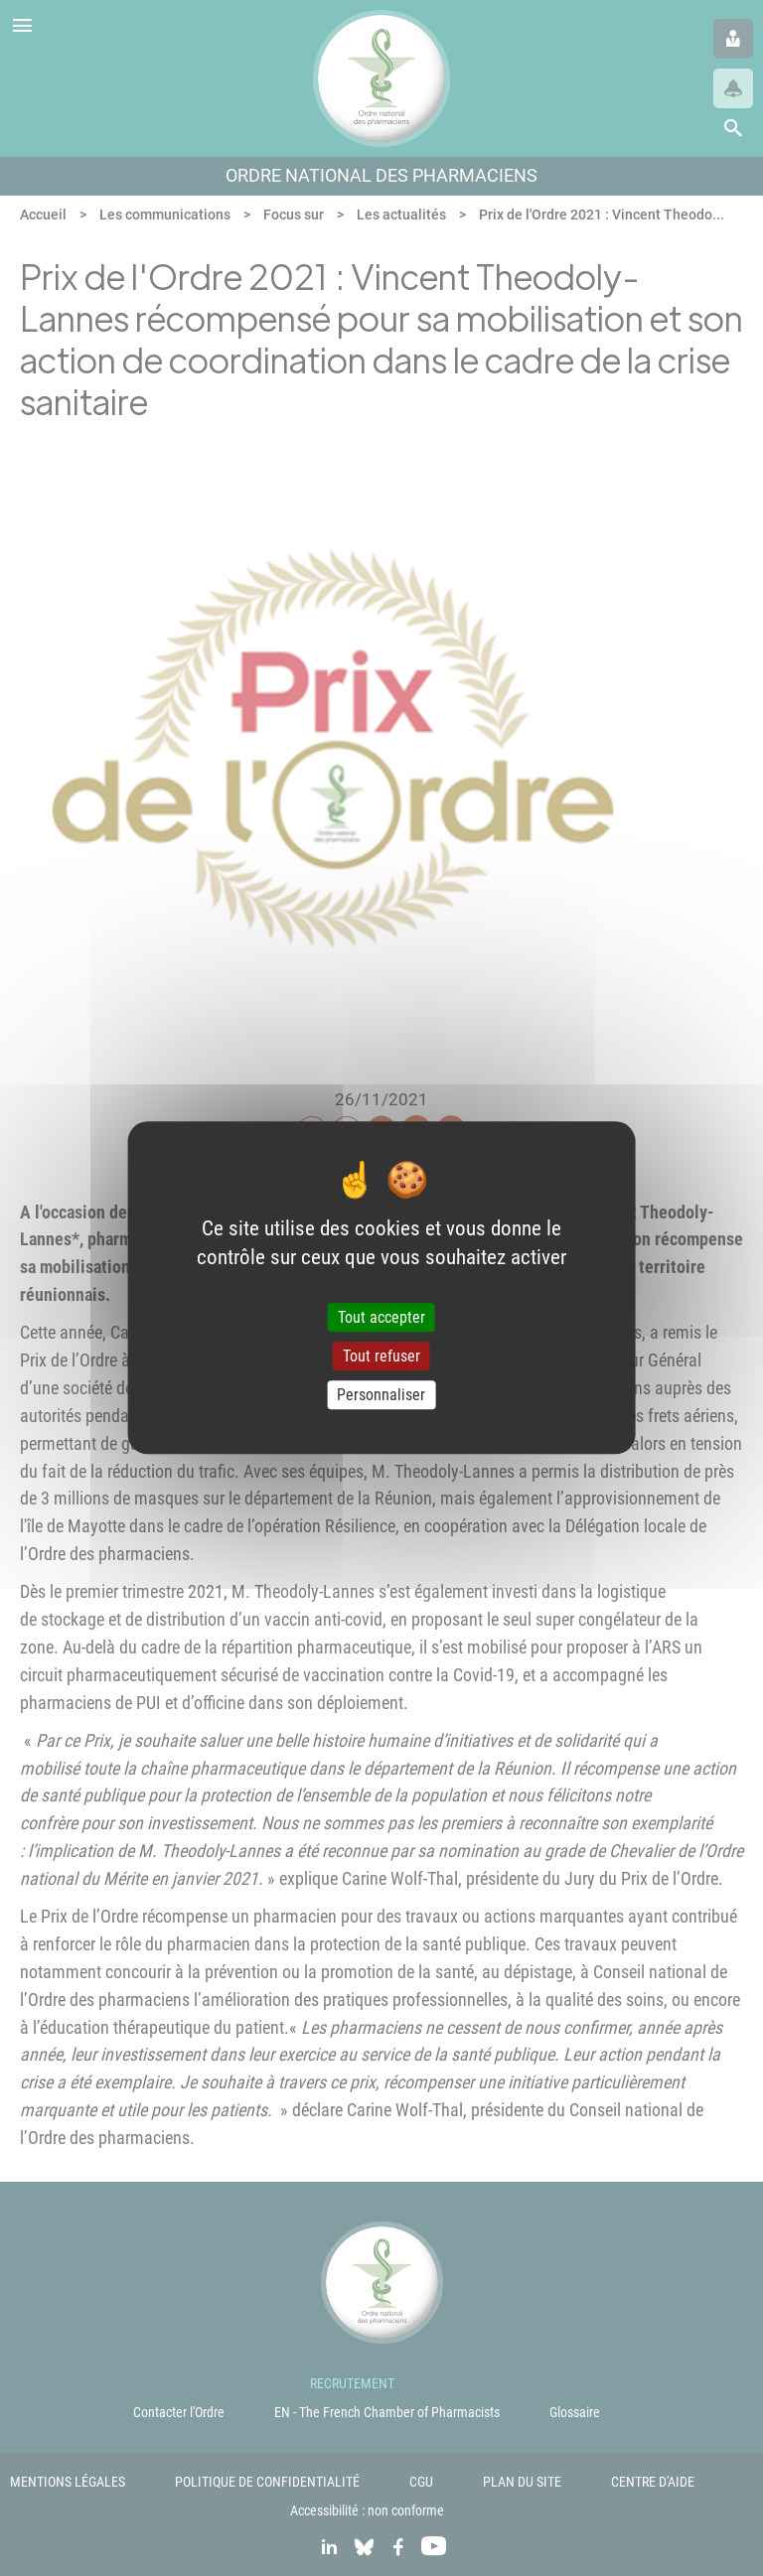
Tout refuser (381, 1356)
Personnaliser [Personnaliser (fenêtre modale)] (381, 1394)
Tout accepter (381, 1317)
